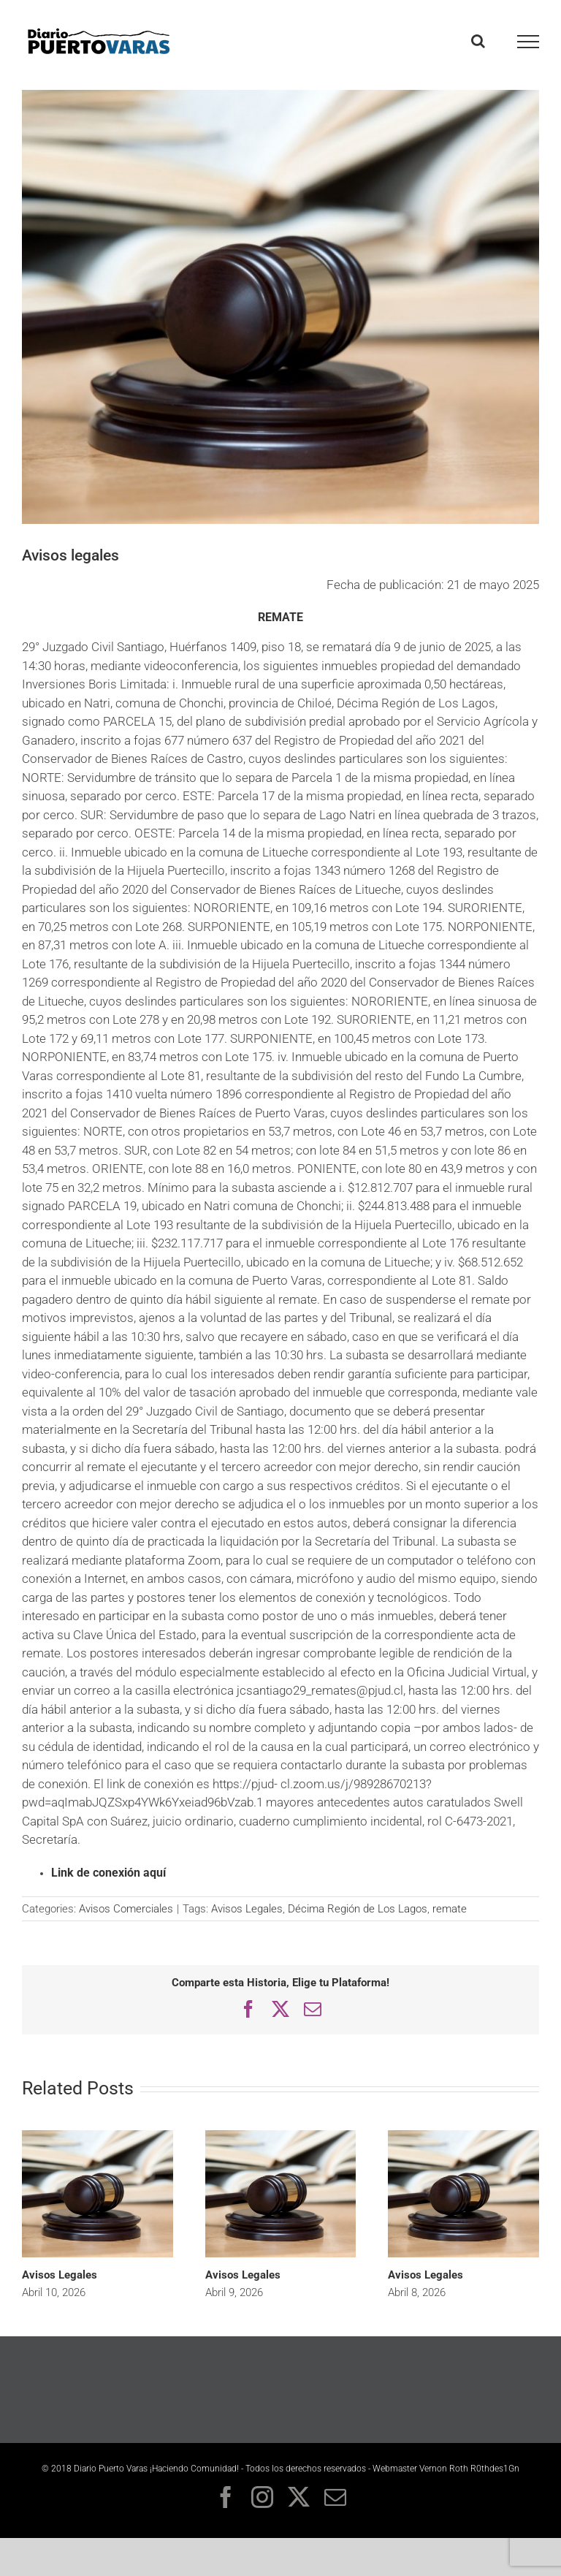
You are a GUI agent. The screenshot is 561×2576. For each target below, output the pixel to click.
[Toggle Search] (478, 41)
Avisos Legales (247, 1908)
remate (449, 1908)
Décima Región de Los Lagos (357, 1908)
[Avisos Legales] (97, 2135)
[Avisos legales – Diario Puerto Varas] (280, 307)
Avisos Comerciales (126, 1908)
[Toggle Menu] (528, 41)
